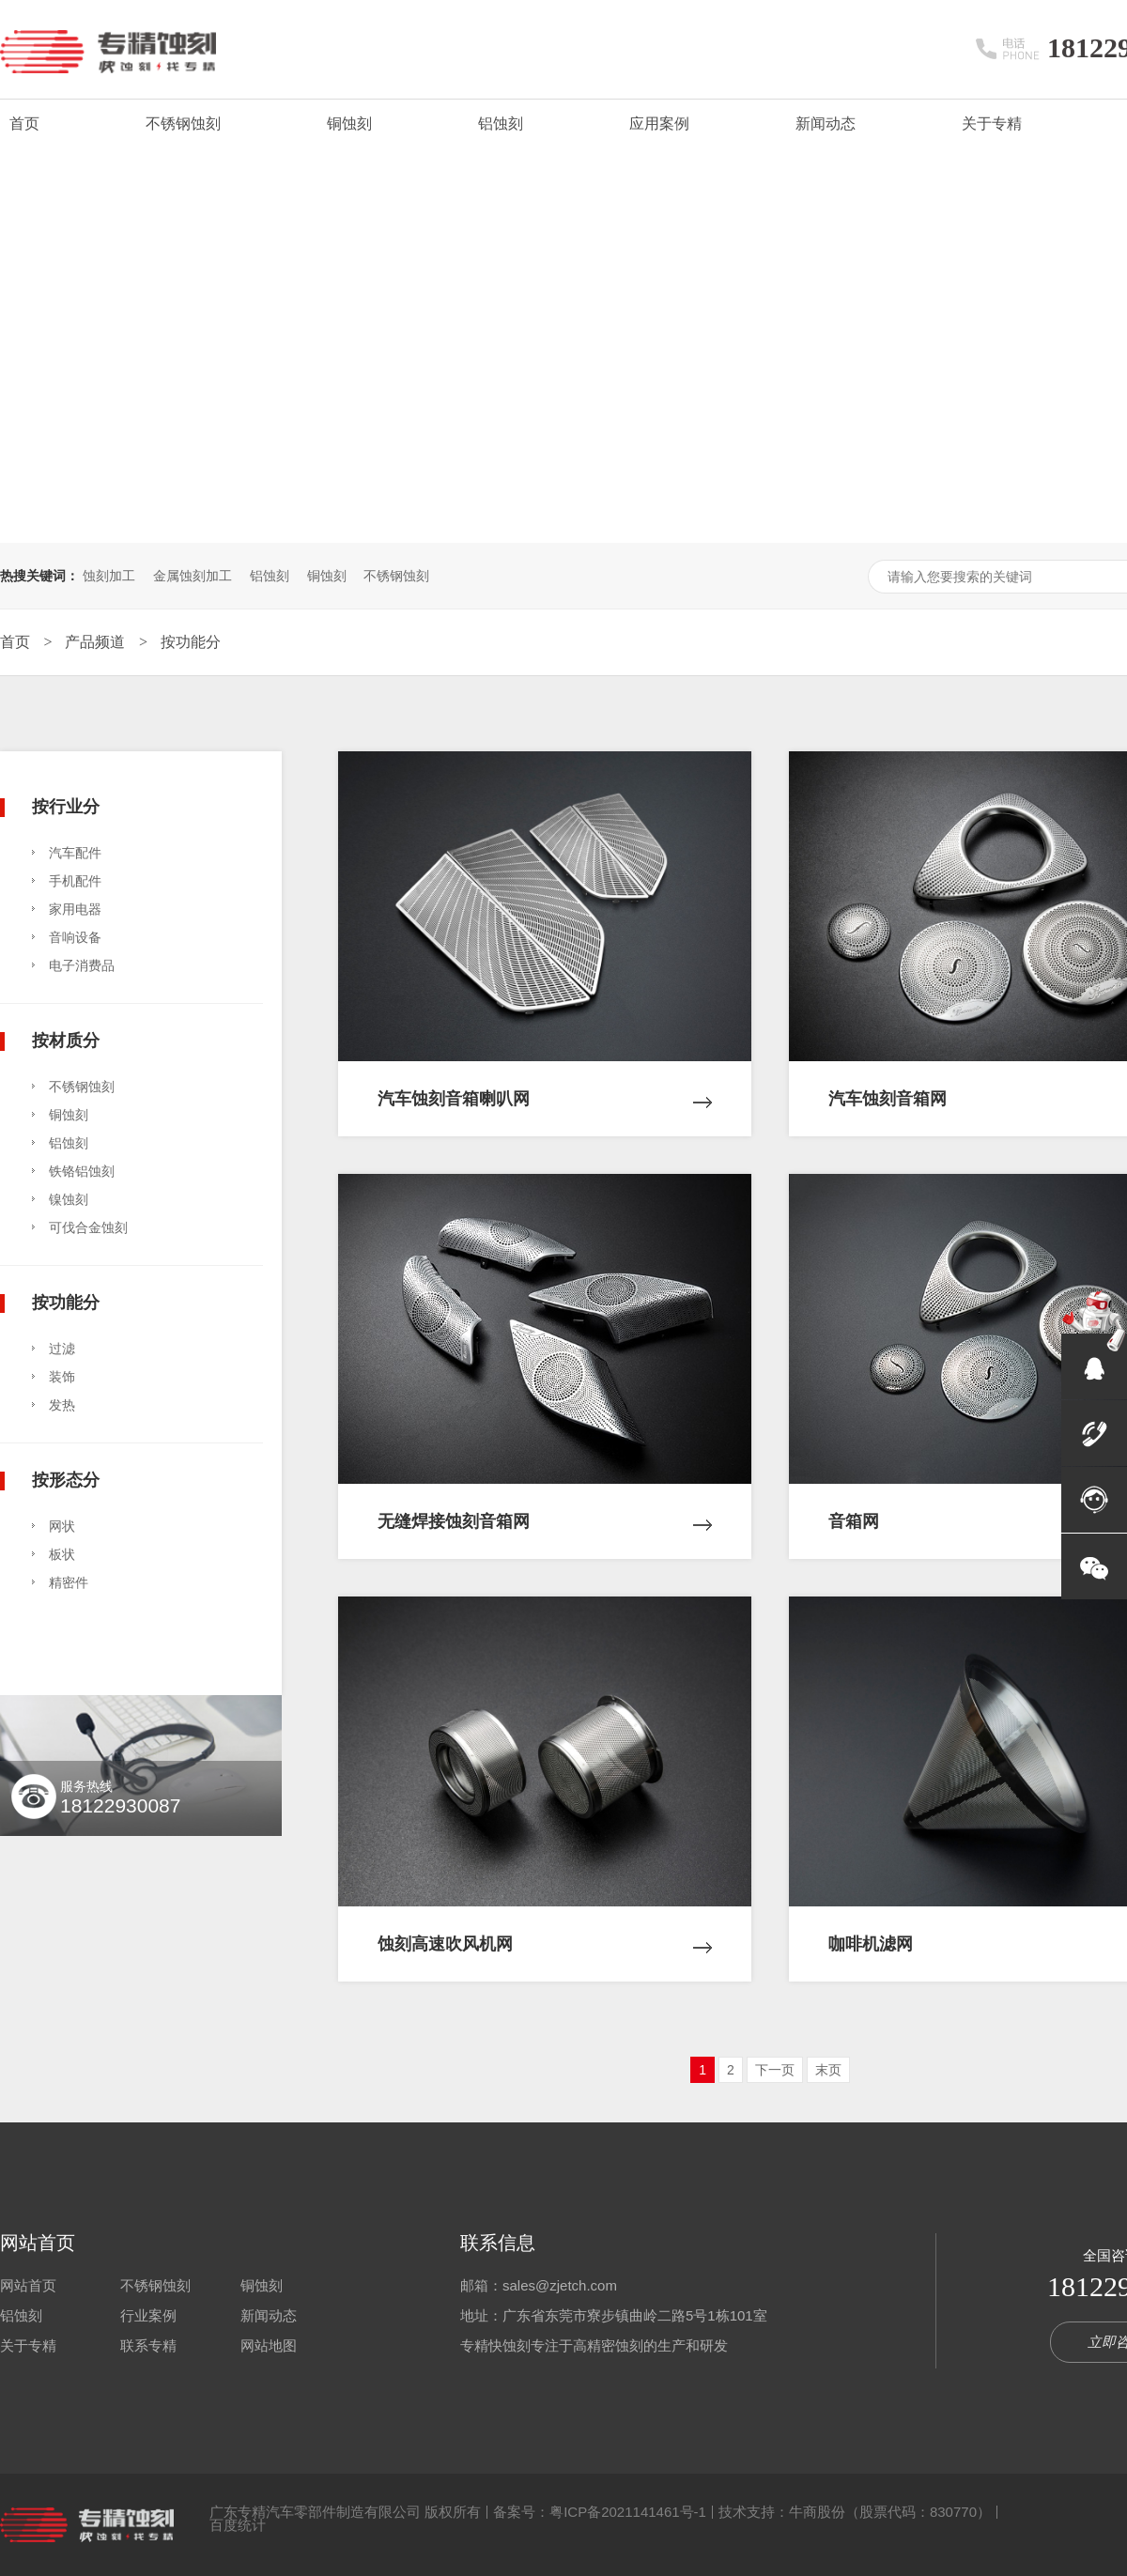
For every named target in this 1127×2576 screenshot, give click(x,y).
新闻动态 (825, 123)
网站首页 (37, 2242)
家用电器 (75, 909)
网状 (62, 1526)
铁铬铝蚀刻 (82, 1171)
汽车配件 (75, 852)
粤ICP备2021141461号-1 (627, 2512)
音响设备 (75, 937)
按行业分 (66, 806)
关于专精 (992, 123)
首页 (24, 123)
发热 (62, 1404)
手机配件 (75, 880)
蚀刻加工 (109, 575)
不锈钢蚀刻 (183, 123)
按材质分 (66, 1040)
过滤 (62, 1348)
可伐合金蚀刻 (88, 1227)
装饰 (62, 1376)
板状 (62, 1554)
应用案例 (659, 123)
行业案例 (148, 2315)
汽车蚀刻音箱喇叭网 (545, 1084)
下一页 (775, 2069)
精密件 (68, 1582)
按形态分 (66, 1480)
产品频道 (97, 642)
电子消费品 (82, 965)
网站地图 (268, 2345)
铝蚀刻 (500, 123)
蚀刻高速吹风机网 (545, 1929)
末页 (828, 2069)
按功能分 (191, 642)
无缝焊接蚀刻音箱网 (545, 1507)
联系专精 (148, 2345)
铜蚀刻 (349, 123)
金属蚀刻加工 (192, 575)
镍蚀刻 (68, 1199)
